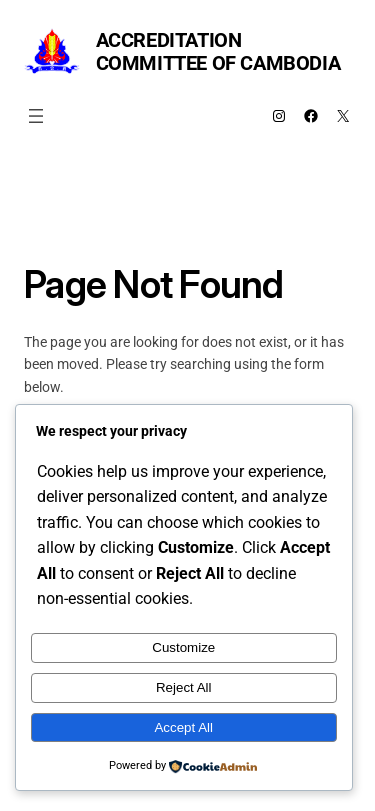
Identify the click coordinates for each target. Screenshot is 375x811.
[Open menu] (36, 116)
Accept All (183, 727)
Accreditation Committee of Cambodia (218, 51)
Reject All (184, 687)
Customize (183, 647)
